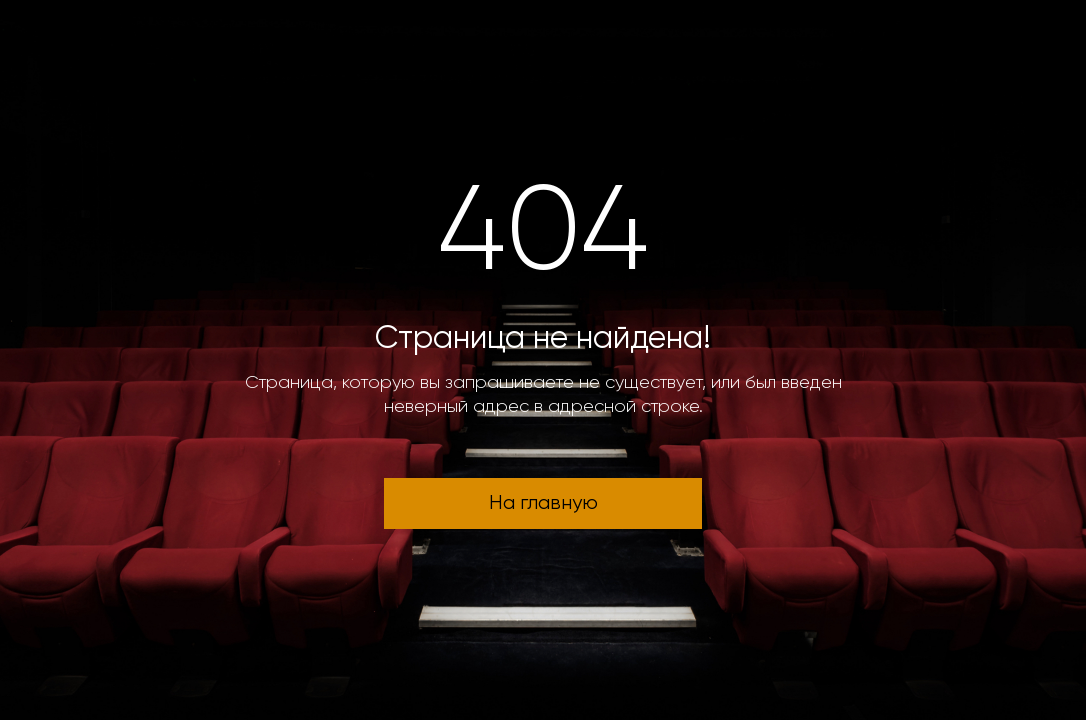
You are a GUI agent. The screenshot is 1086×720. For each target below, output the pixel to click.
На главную (543, 503)
